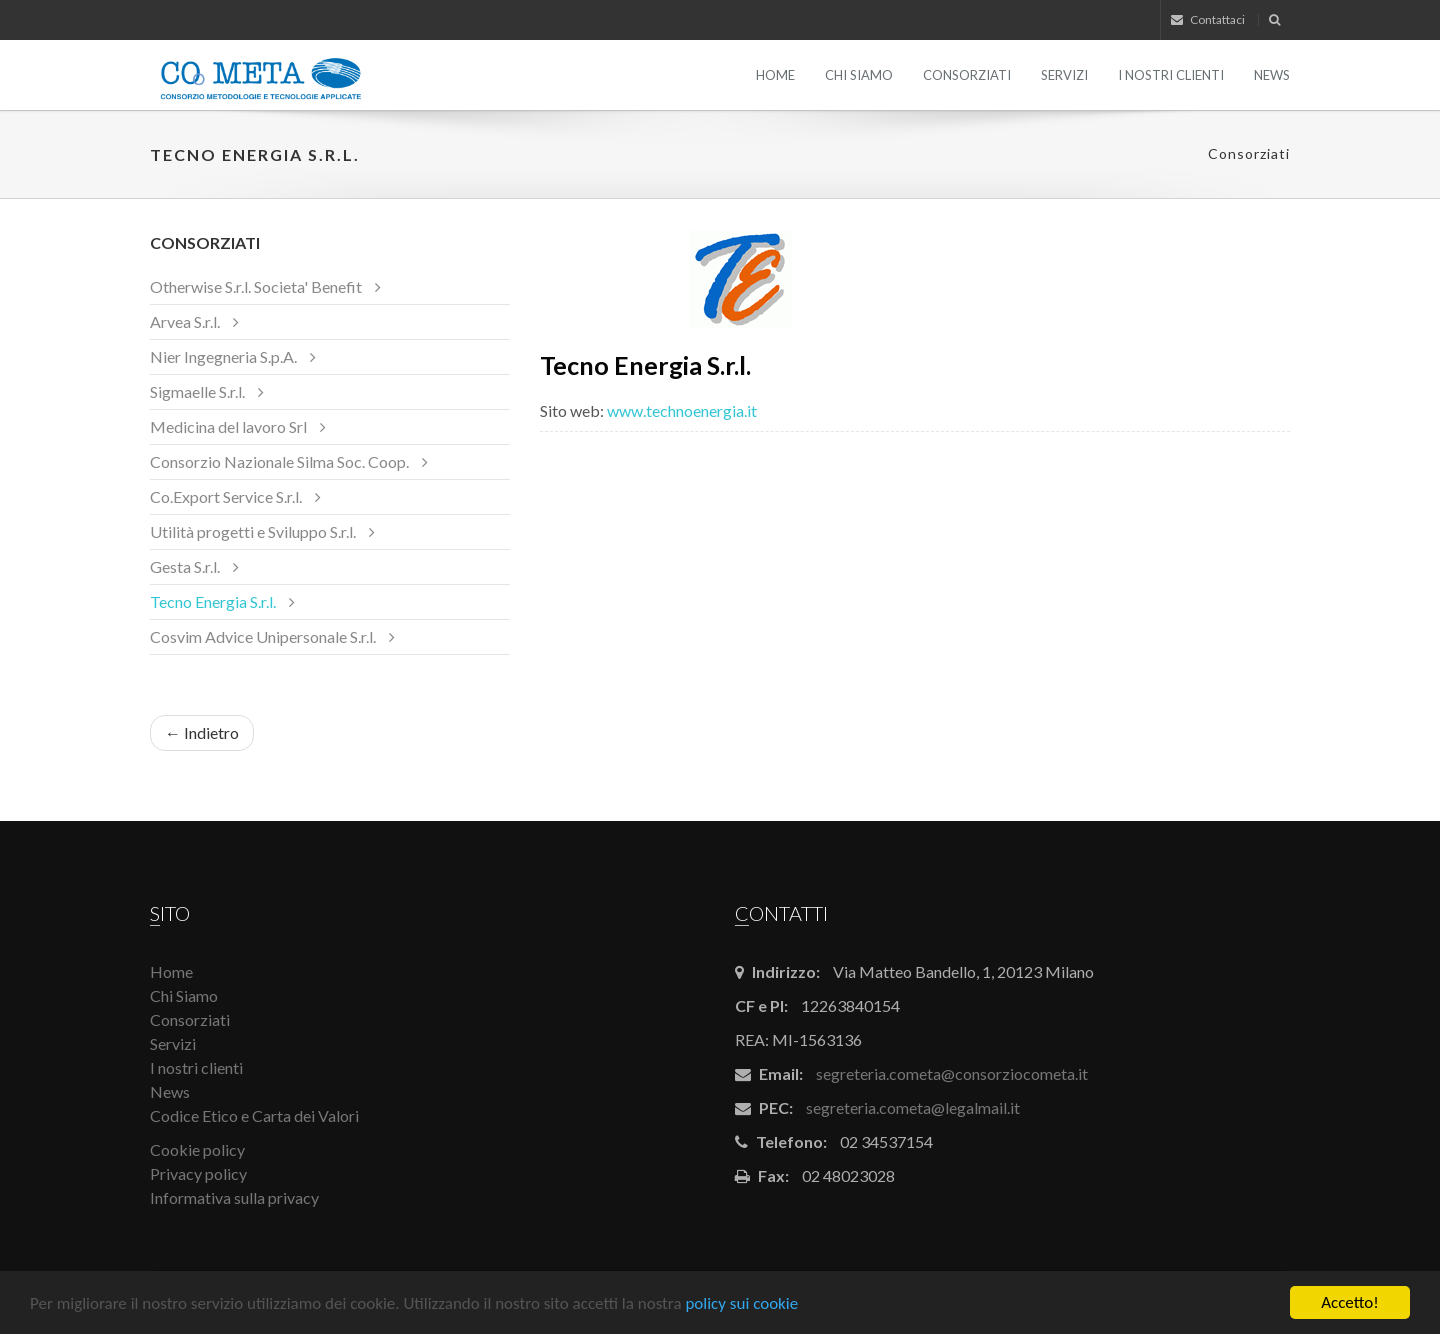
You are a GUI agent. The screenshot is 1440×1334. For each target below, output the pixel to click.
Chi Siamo (859, 75)
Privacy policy (198, 1173)
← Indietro (202, 732)
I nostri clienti (1171, 75)
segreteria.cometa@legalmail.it (913, 1107)
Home (775, 75)
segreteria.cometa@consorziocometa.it (952, 1073)
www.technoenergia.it (682, 410)
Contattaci (1208, 19)
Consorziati (967, 75)
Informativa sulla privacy (234, 1197)
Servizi (1064, 75)
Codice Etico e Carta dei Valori (254, 1115)
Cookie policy (197, 1149)
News (1272, 75)
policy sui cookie (741, 1304)
